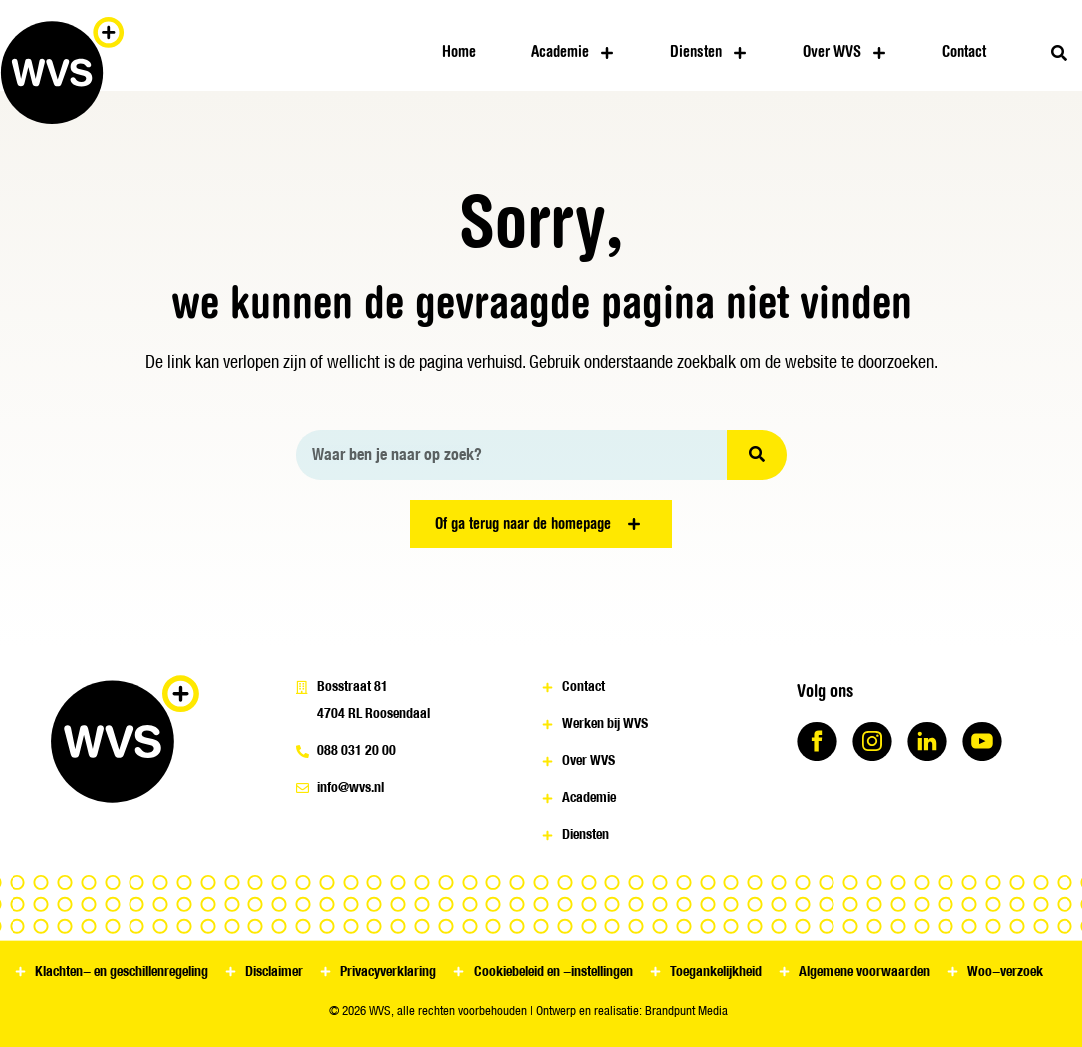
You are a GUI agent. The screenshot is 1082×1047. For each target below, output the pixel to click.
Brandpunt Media (686, 1010)
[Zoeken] (757, 455)
